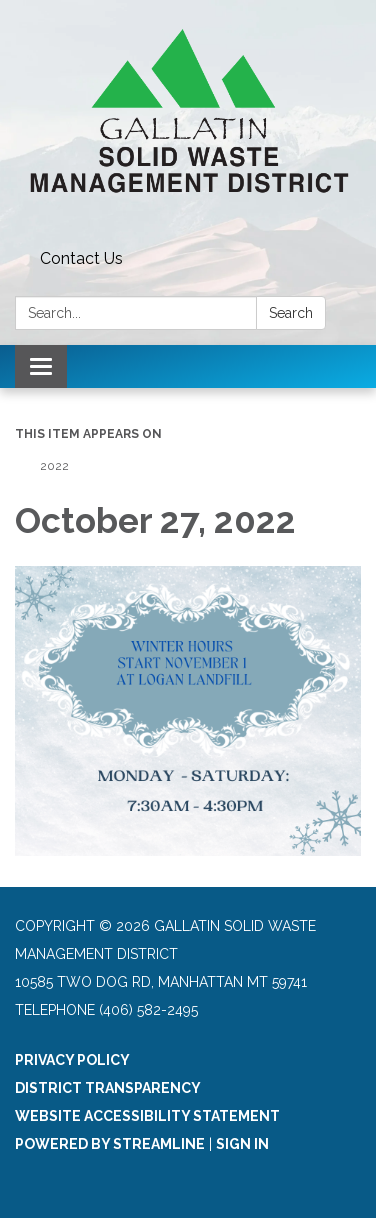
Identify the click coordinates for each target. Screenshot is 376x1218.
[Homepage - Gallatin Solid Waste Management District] (188, 121)
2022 (54, 466)
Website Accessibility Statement (147, 1116)
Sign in (242, 1144)
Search (291, 313)
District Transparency (108, 1088)
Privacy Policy (72, 1060)
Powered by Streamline (110, 1144)
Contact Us (81, 258)
